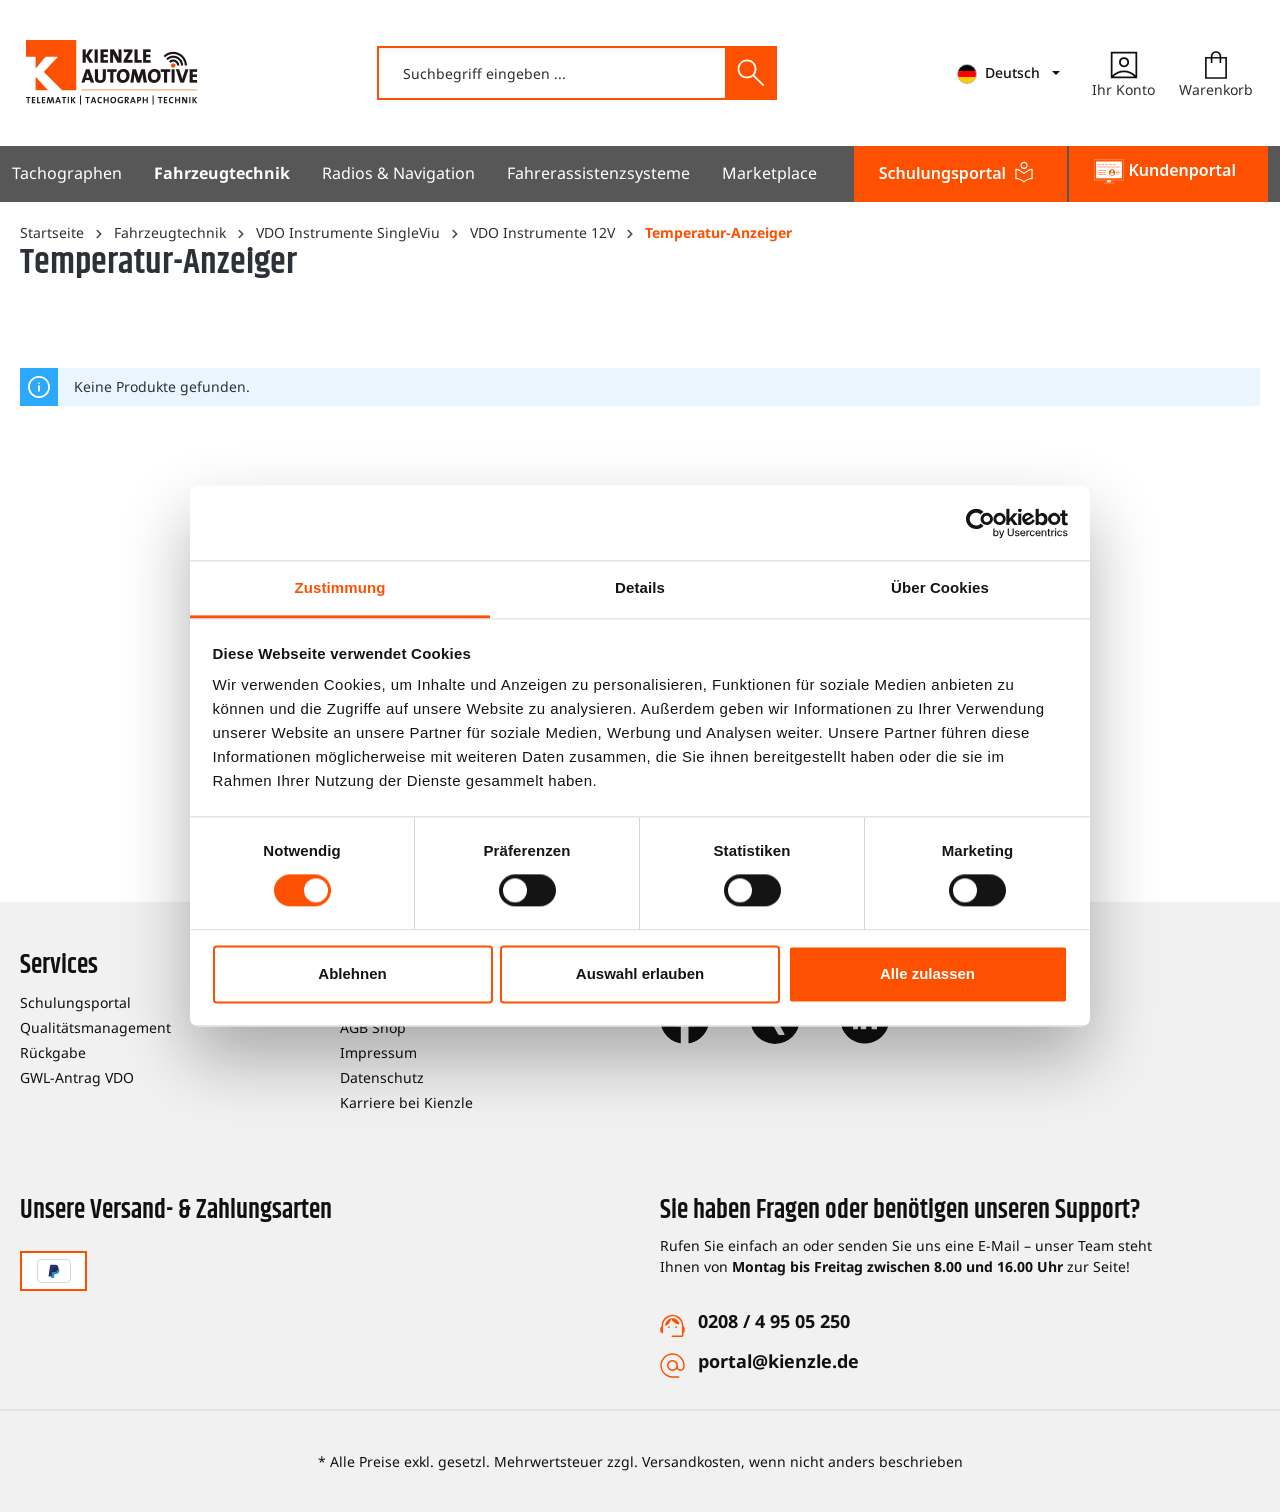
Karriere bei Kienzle (406, 1102)
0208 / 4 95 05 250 (774, 1321)
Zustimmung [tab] (340, 587)
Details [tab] (640, 587)
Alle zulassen (927, 973)
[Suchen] (750, 73)
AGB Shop (373, 1027)
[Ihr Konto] (1123, 73)
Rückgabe (53, 1052)
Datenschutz (382, 1077)
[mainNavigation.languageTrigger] (1008, 73)
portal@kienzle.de (778, 1361)
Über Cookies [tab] (940, 587)
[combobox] (552, 73)
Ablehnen (352, 973)
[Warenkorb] (1216, 73)
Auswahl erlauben (640, 973)
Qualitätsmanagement (95, 1027)
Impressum (378, 1052)
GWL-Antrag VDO (77, 1077)
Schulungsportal (75, 1002)
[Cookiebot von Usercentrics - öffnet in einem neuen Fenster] (980, 523)
